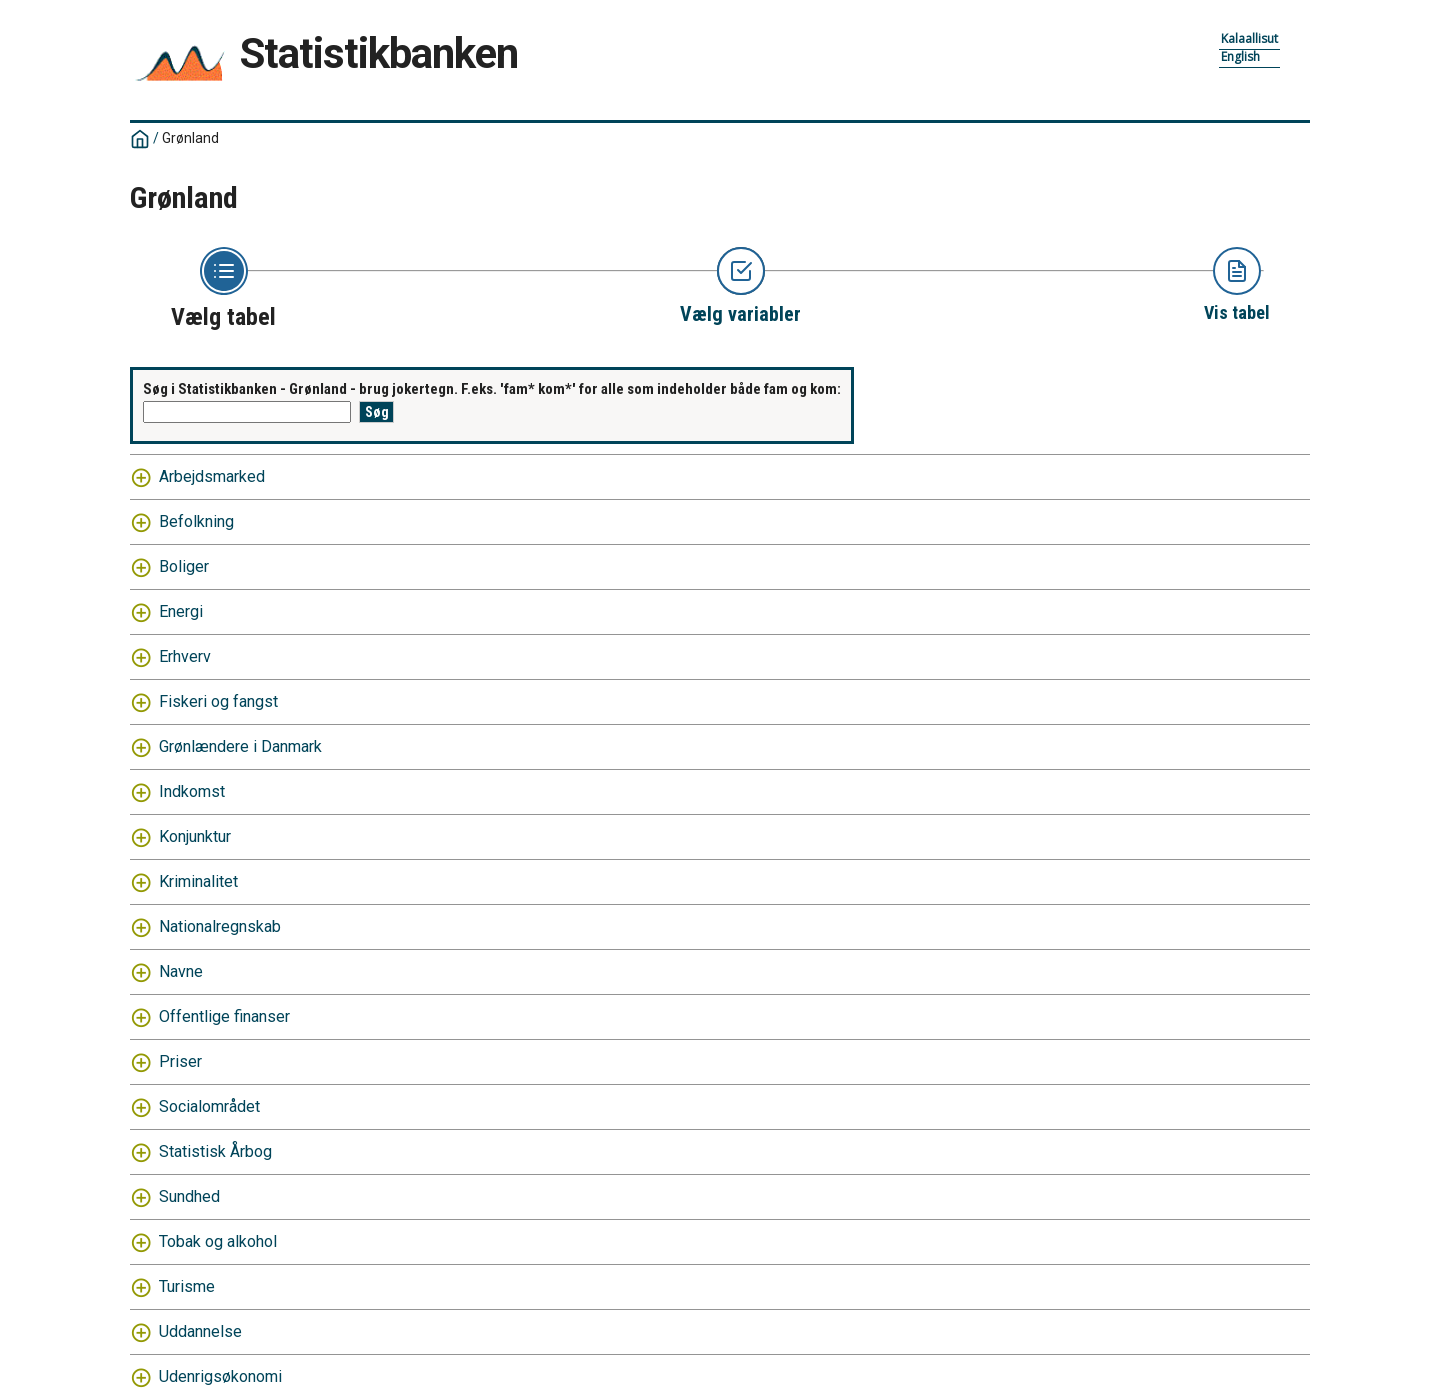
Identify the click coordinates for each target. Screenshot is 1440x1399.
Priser (180, 1061)
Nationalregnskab (220, 926)
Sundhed (189, 1196)
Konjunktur (195, 836)
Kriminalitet (198, 881)
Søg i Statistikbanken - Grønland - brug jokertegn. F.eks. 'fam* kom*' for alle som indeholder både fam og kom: (492, 389)
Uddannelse (200, 1331)
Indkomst (192, 791)
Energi (181, 611)
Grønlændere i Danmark (240, 746)
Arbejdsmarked (212, 476)
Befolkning (196, 521)
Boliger (184, 566)
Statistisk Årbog (215, 1151)
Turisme (187, 1286)
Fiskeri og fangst (218, 701)
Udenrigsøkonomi (220, 1376)
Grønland (190, 138)
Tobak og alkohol (218, 1241)
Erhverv (185, 656)
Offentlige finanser (224, 1016)
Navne (181, 971)
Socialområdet (209, 1106)
